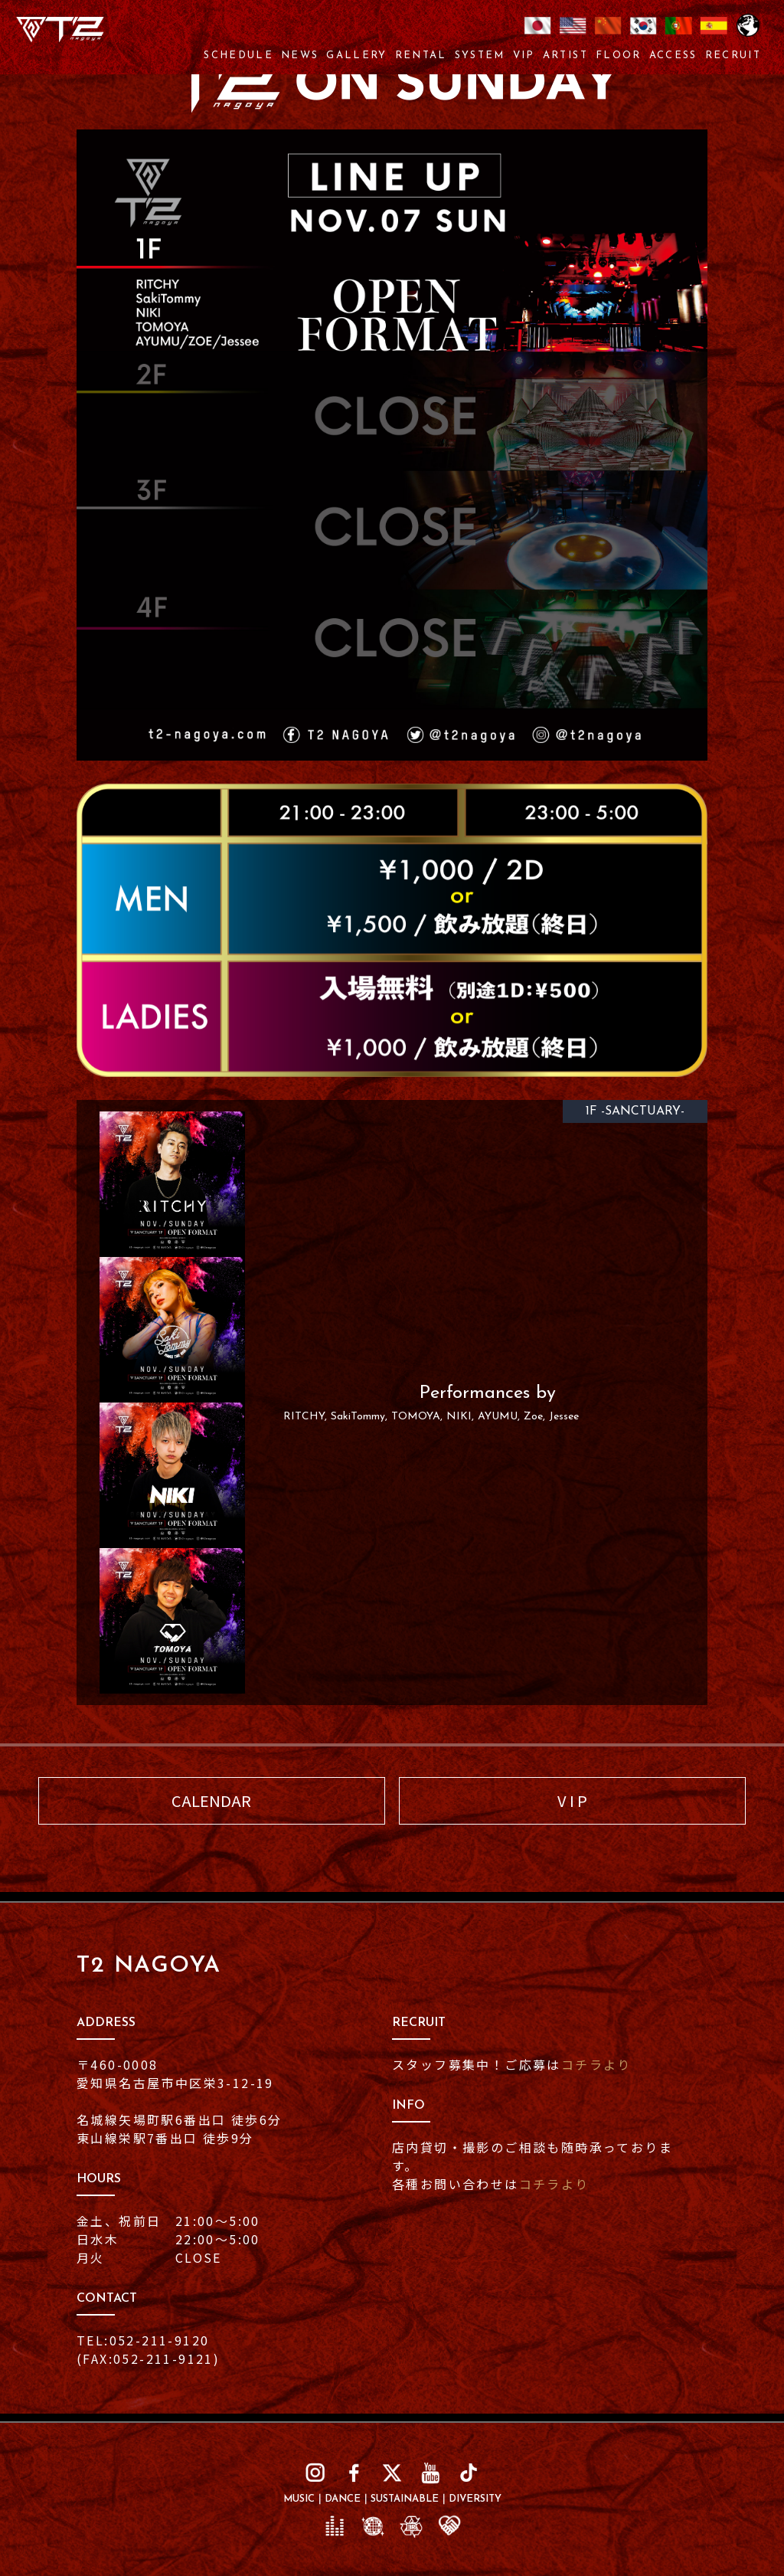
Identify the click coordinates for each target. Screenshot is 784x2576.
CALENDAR (211, 1800)
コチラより (596, 2064)
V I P (572, 1800)
